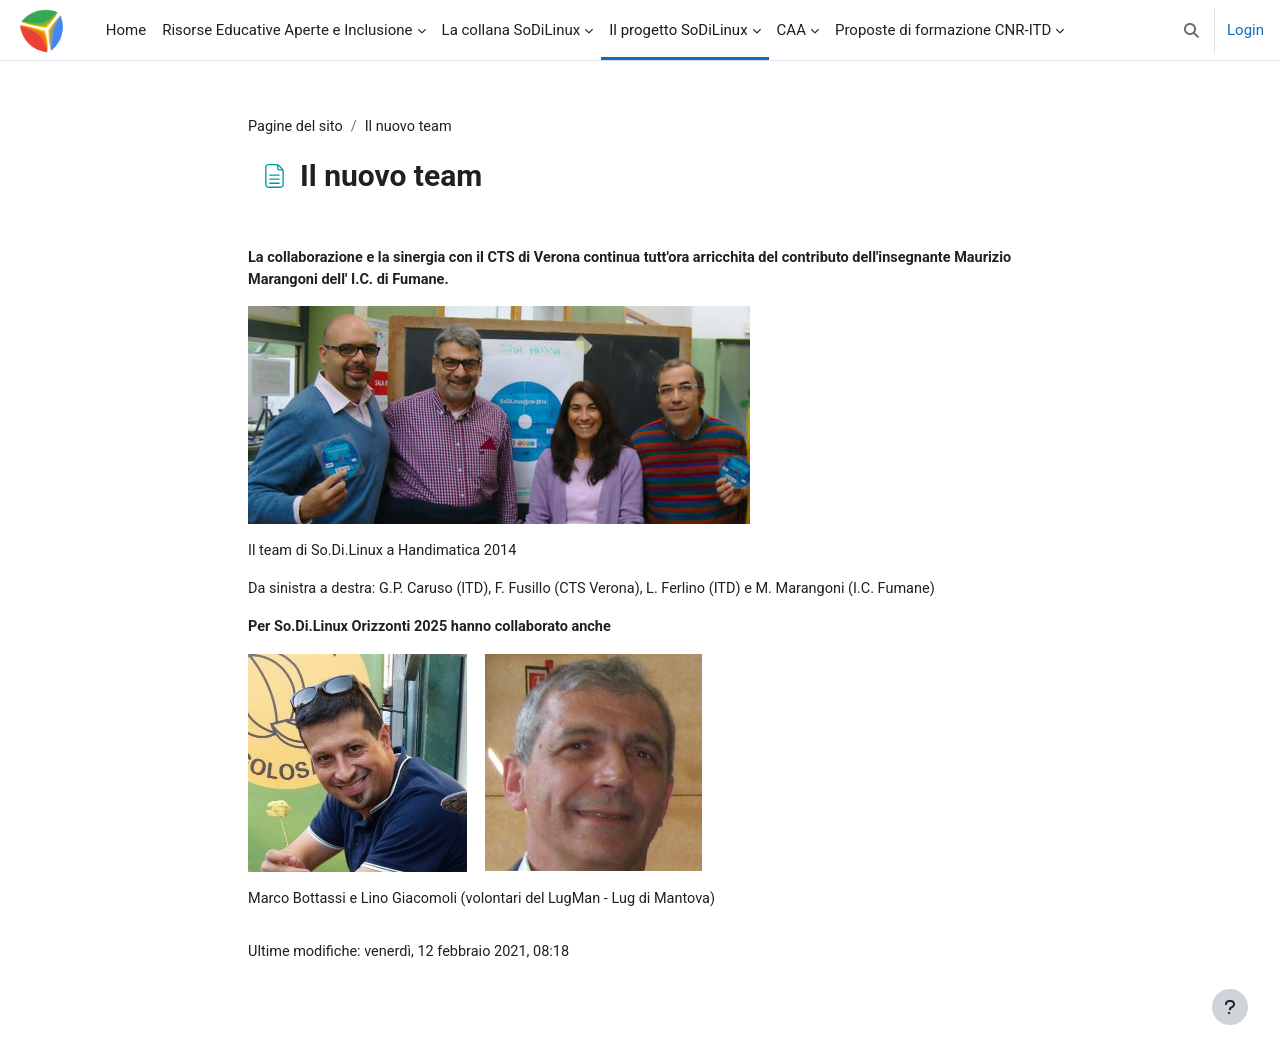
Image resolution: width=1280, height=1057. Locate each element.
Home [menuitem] (126, 30)
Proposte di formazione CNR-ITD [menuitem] (943, 30)
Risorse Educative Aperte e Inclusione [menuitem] (287, 30)
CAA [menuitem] (791, 30)
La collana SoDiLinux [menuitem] (511, 30)
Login (1245, 30)
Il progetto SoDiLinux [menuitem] (678, 30)
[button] (1191, 30)
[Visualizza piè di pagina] (1230, 1007)
